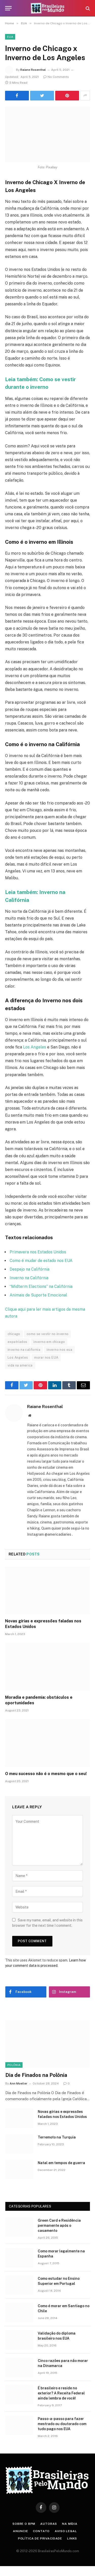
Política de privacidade (40, 2538)
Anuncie (20, 2531)
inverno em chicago (49, 1342)
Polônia (14, 2064)
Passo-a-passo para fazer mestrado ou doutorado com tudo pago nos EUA (62, 2424)
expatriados (17, 1342)
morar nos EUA (46, 1357)
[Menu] (8, 8)
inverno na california (24, 1350)
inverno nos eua (59, 1350)
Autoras (48, 2524)
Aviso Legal (66, 2531)
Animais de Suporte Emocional (38, 1295)
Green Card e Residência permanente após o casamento (59, 2225)
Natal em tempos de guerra (61, 2163)
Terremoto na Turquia (57, 2137)
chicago (14, 1334)
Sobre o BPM (23, 2524)
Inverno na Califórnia (29, 1277)
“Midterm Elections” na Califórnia (41, 1286)
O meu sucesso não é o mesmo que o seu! (46, 1773)
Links (72, 2538)
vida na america (20, 1365)
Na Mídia (70, 2524)
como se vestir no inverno (48, 1334)
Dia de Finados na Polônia (36, 2075)
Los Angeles (34, 1047)
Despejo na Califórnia (29, 1269)
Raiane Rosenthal (33, 70)
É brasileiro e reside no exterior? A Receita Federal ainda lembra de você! (61, 2393)
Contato (41, 2531)
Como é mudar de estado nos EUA (41, 1260)
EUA (10, 36)
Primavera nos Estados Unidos (38, 1252)
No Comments (56, 77)
